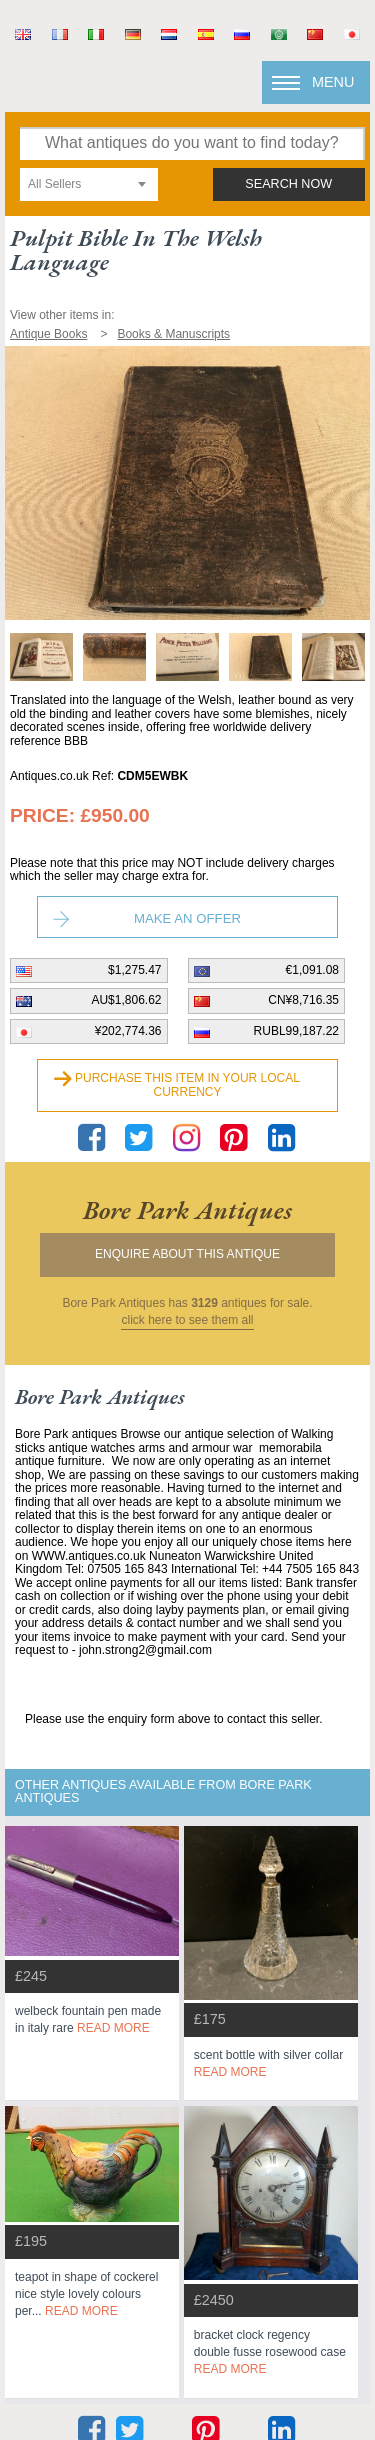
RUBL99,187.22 (296, 1031)
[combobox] (89, 184)
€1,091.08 (312, 970)
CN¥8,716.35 (303, 1000)
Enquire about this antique (187, 1254)
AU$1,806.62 (126, 1000)
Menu (333, 82)
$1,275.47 (134, 970)
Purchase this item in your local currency (187, 1085)
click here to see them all (187, 1320)
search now (288, 184)
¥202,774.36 (128, 1031)
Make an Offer (187, 918)
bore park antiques (187, 1210)
